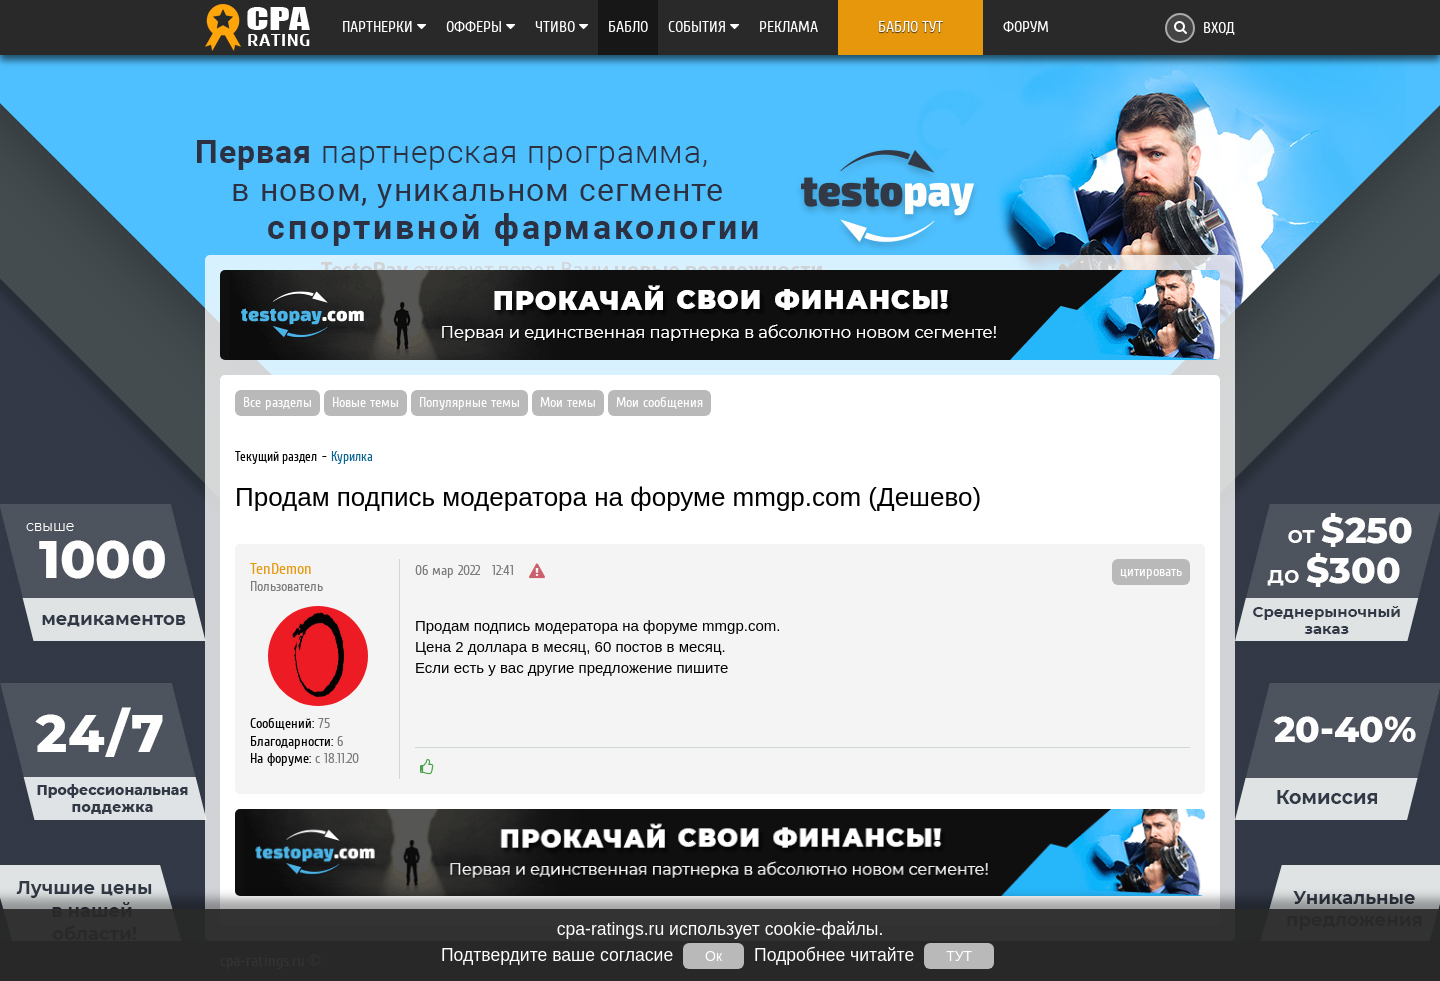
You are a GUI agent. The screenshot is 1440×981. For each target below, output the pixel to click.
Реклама (788, 27)
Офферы (480, 27)
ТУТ (959, 956)
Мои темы (568, 403)
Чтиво (561, 27)
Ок (713, 956)
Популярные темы (469, 403)
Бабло (628, 27)
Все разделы (277, 403)
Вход (1219, 28)
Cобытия (703, 27)
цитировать (1151, 572)
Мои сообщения (659, 403)
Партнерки (384, 27)
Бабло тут (910, 27)
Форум (1026, 27)
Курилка (352, 456)
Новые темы (365, 403)
